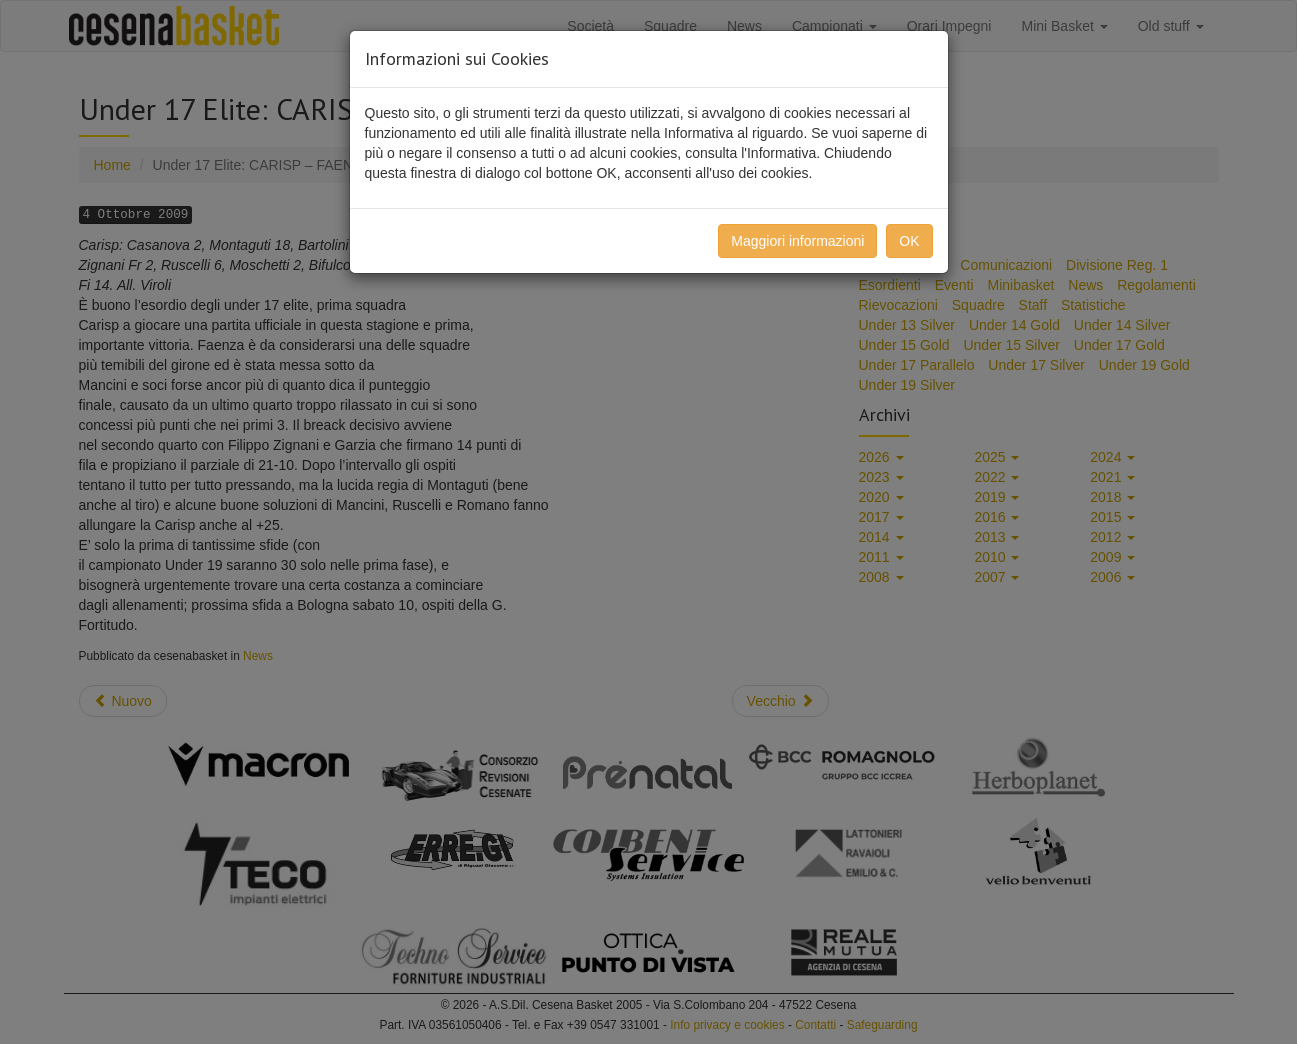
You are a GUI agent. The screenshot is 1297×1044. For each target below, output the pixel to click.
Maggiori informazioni (797, 241)
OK (909, 241)
